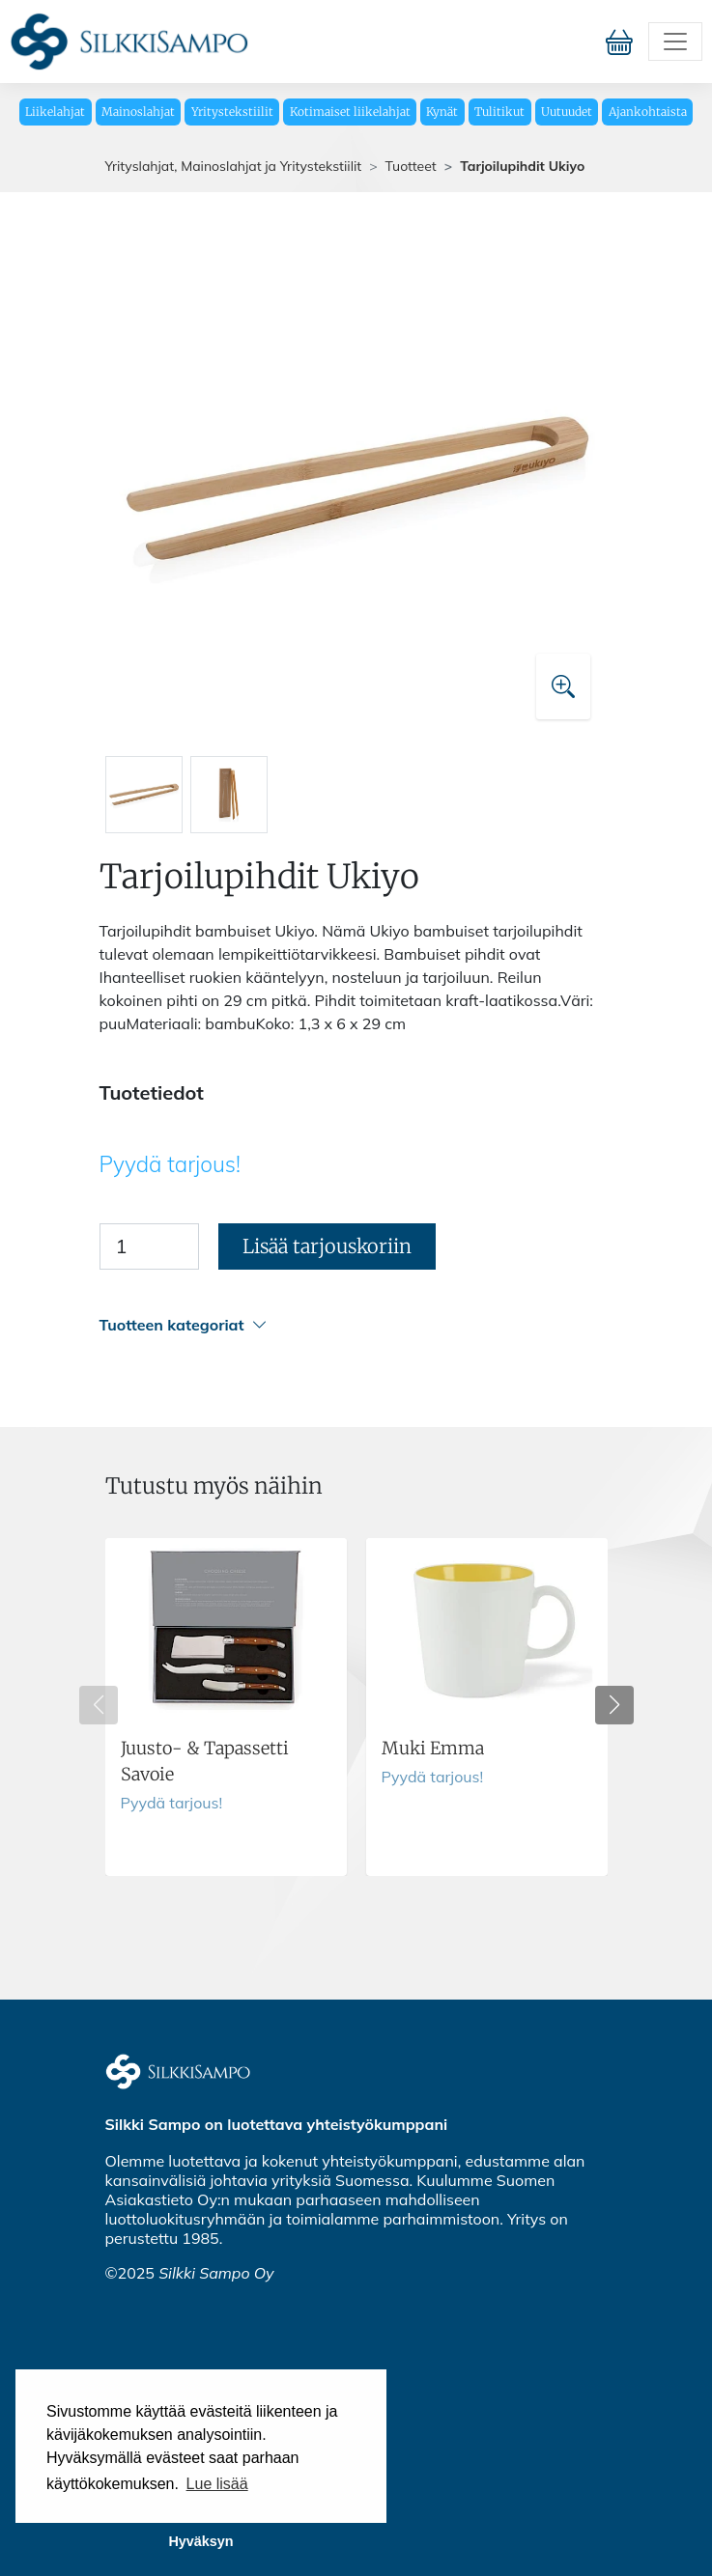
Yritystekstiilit (232, 111)
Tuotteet (411, 166)
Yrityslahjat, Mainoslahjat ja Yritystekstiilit (233, 166)
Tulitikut (499, 111)
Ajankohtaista (648, 111)
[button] (354, 1325)
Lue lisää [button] (217, 2484)
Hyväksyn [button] (200, 2541)
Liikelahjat (55, 111)
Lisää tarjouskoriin (327, 1246)
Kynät (442, 111)
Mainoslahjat (138, 111)
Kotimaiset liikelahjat (350, 111)
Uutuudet (566, 111)
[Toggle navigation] (675, 41)
